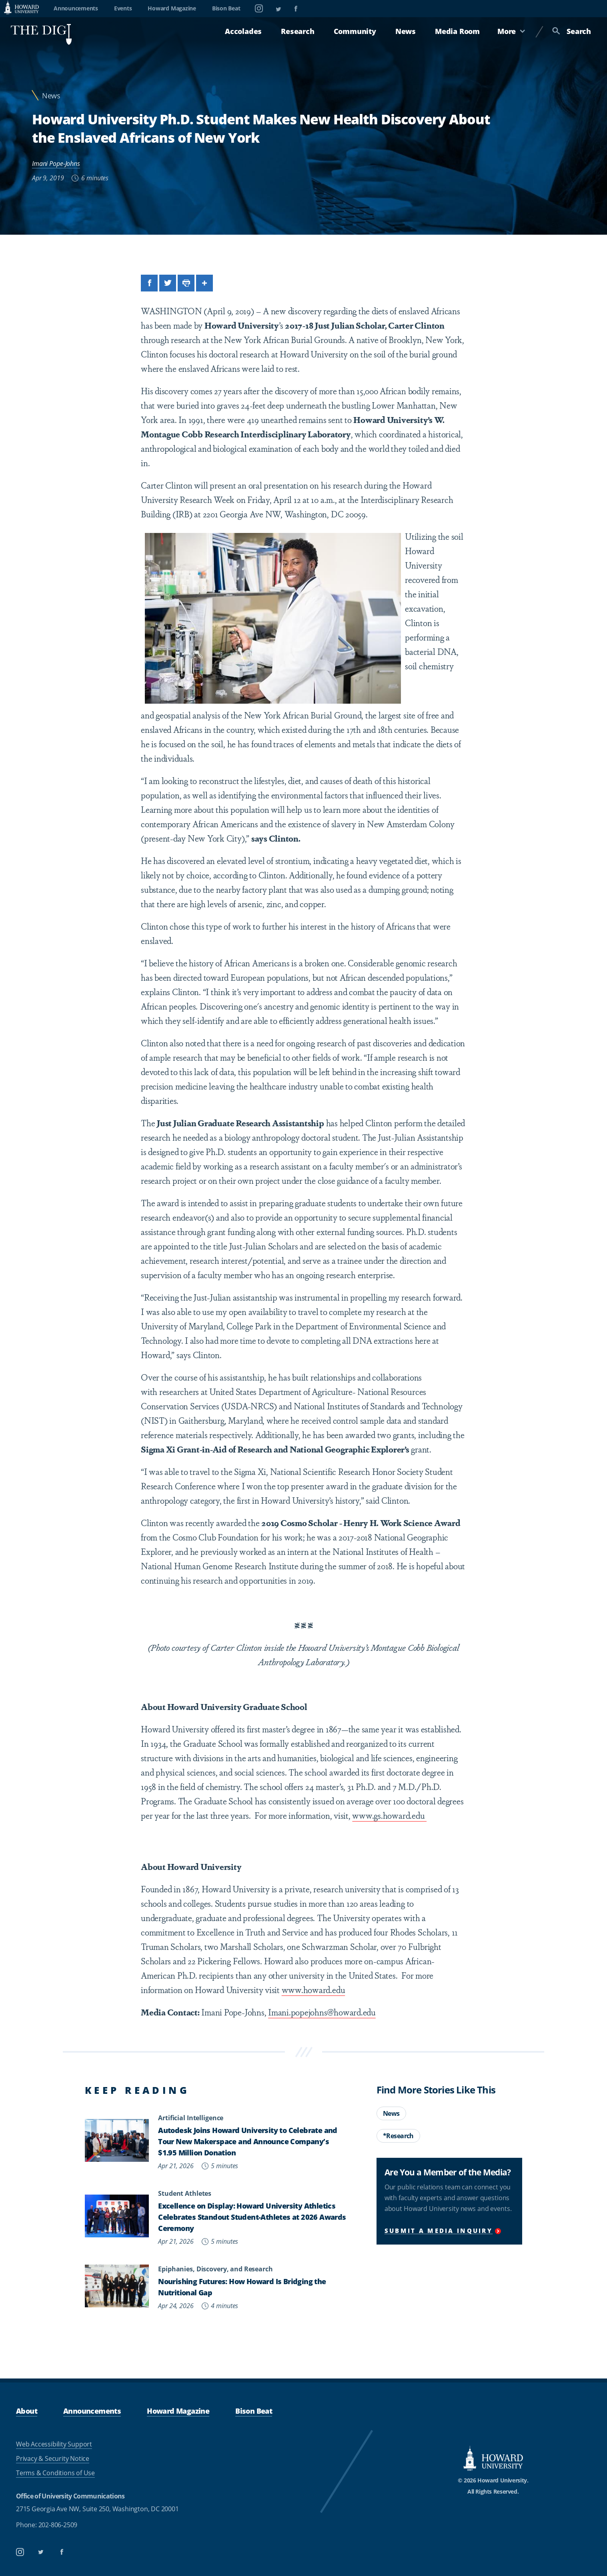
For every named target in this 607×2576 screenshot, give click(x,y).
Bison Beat (226, 8)
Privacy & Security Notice (52, 2458)
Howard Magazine (172, 8)
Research (297, 31)
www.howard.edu (313, 1989)
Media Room (457, 31)
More (511, 31)
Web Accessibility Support (54, 2444)
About (26, 2411)
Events (123, 8)
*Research (398, 2135)
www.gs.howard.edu (389, 1815)
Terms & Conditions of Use (55, 2472)
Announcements (76, 8)
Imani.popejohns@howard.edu (322, 2012)
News (405, 31)
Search (571, 31)
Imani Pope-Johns (56, 163)
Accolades (243, 31)
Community (355, 31)
